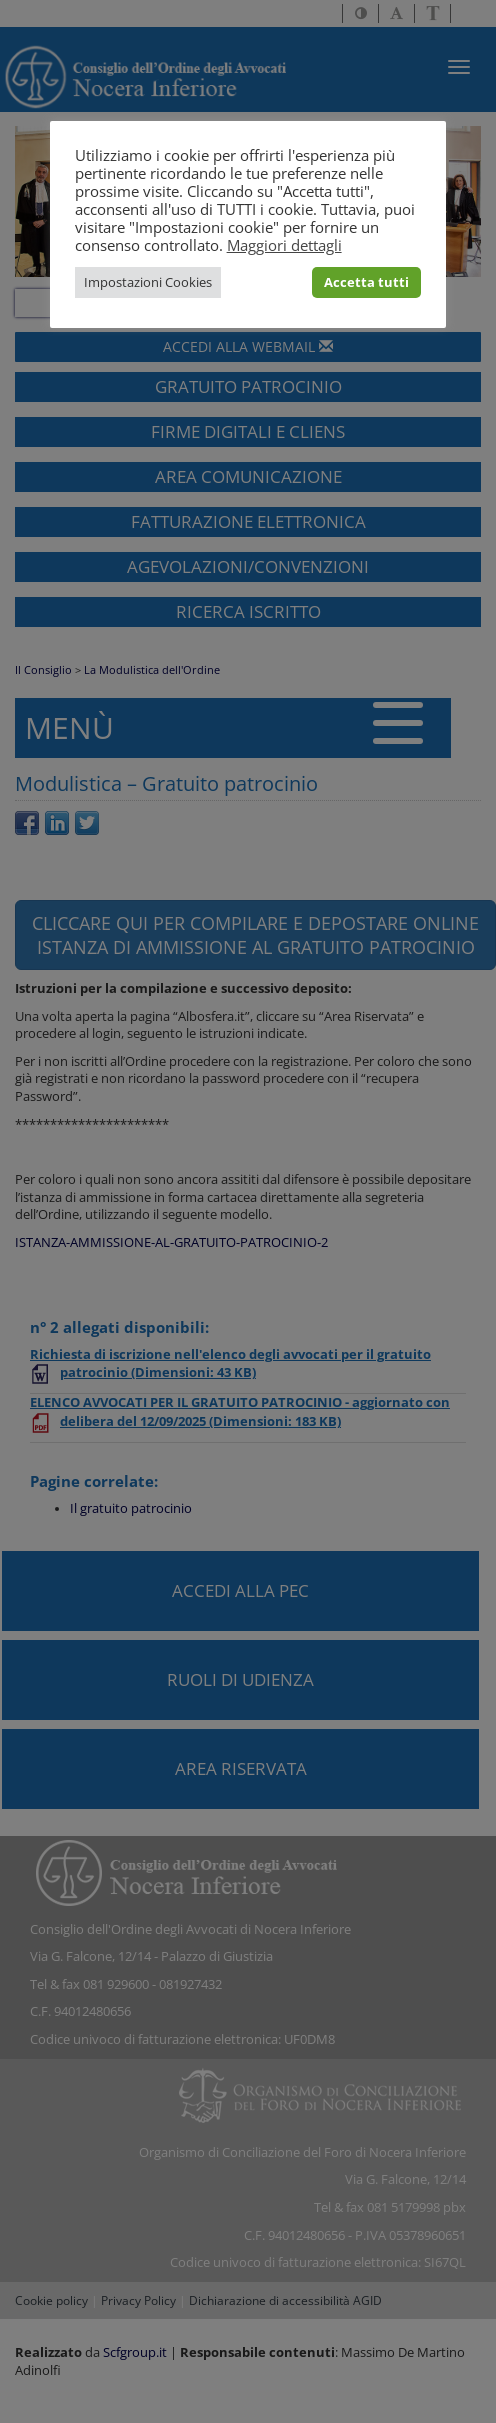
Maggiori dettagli (284, 245)
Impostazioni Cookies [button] (148, 282)
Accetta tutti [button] (366, 282)
